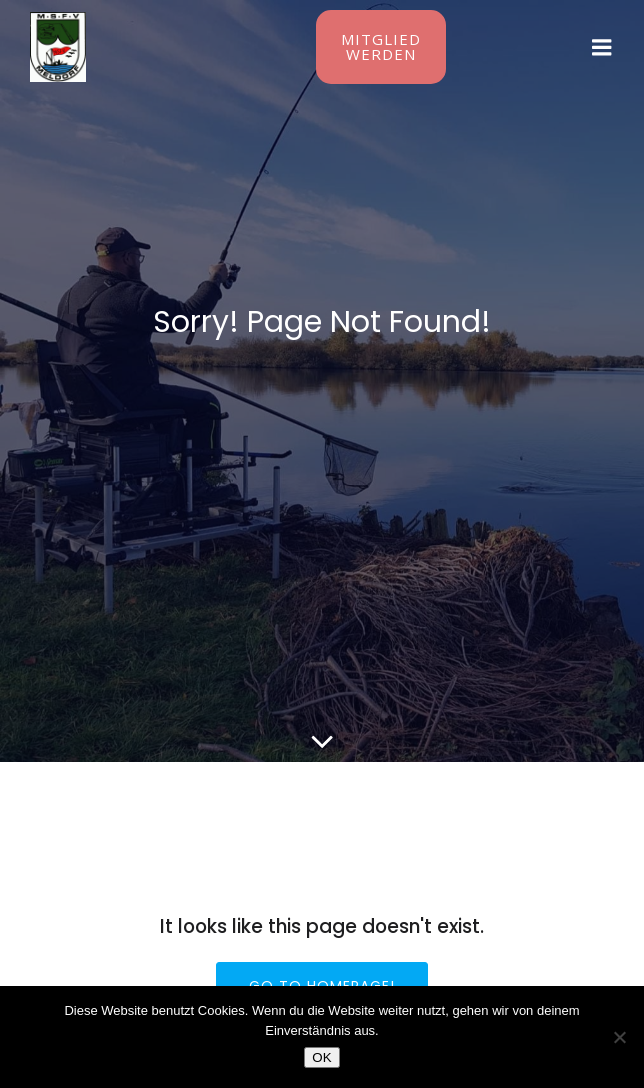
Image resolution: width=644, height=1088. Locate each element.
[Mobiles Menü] (602, 48)
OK (321, 1057)
